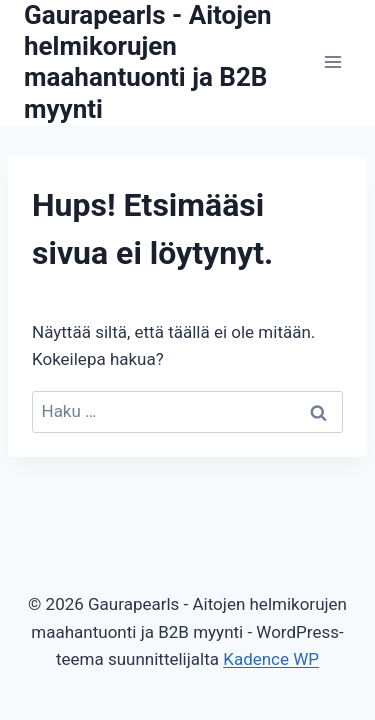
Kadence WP (271, 659)
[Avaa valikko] (332, 62)
